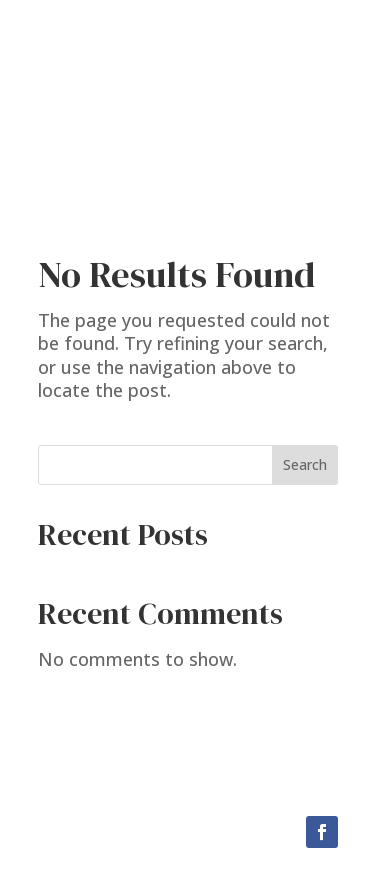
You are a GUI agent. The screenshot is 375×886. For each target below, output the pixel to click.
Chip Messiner (187, 94)
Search (305, 464)
